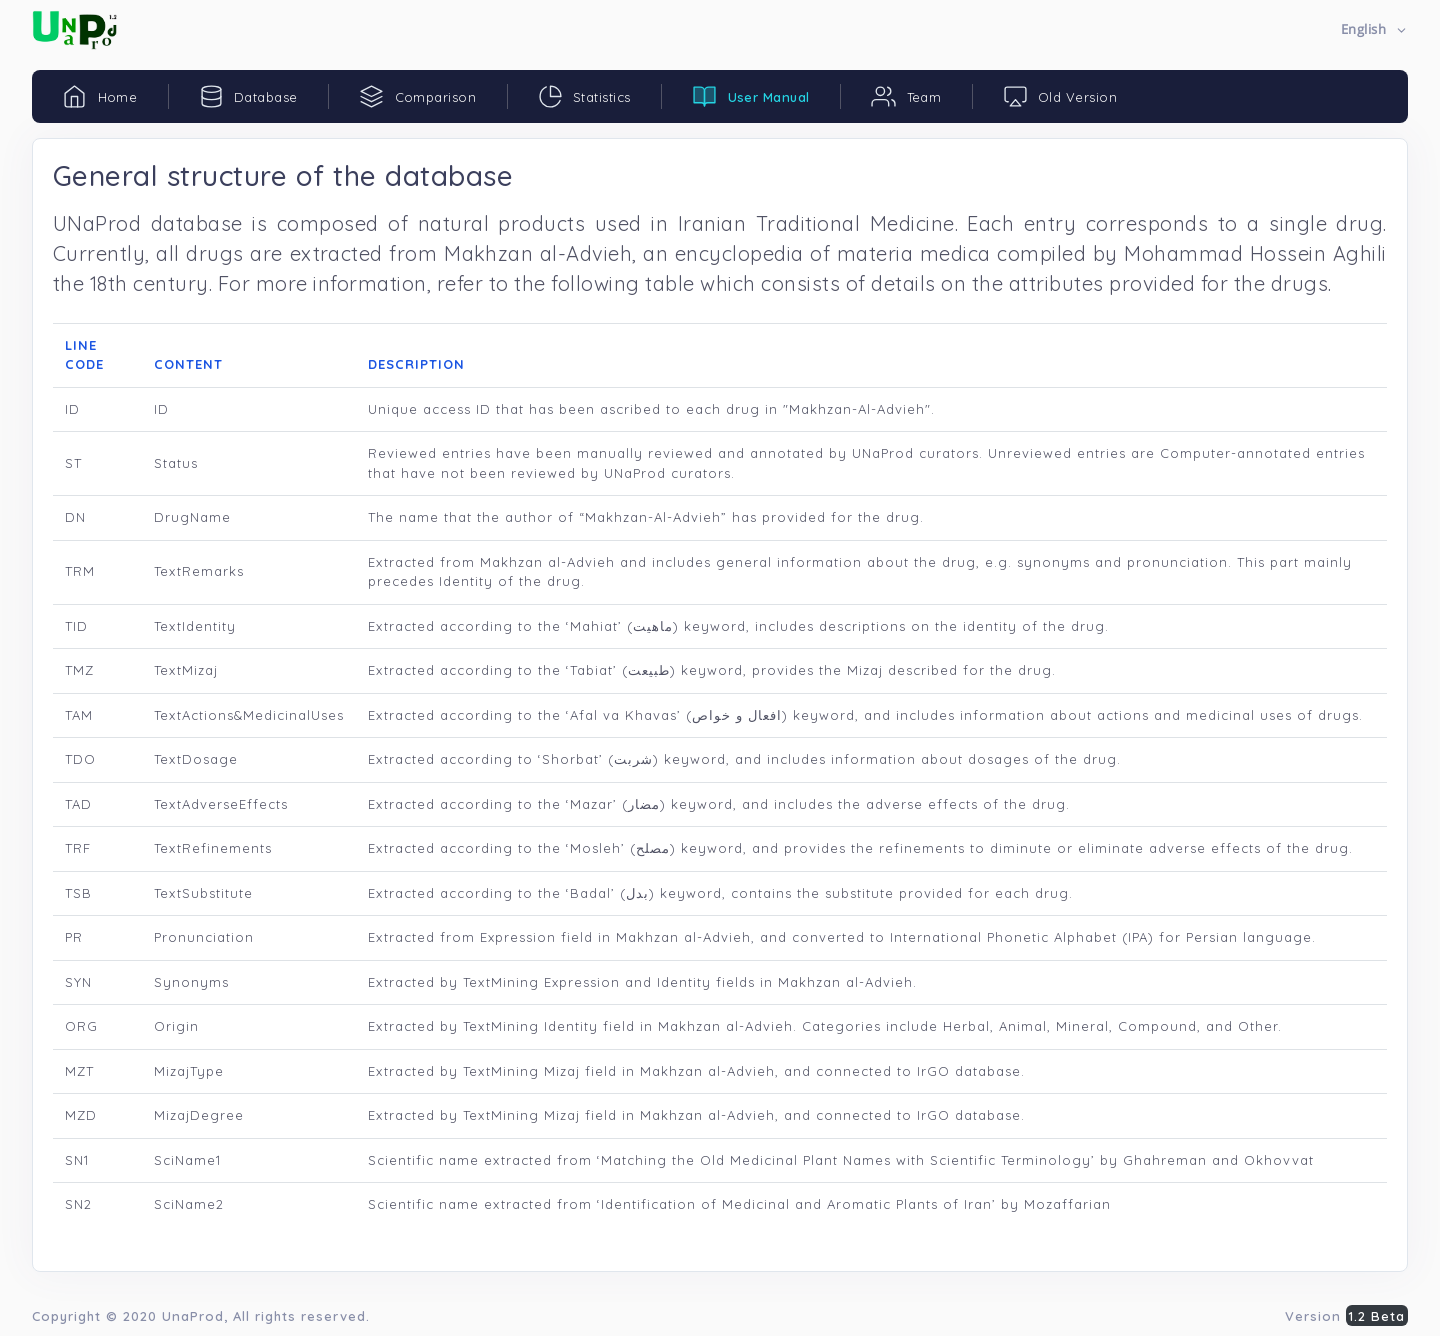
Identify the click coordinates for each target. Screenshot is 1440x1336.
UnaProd (193, 1316)
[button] (1374, 30)
